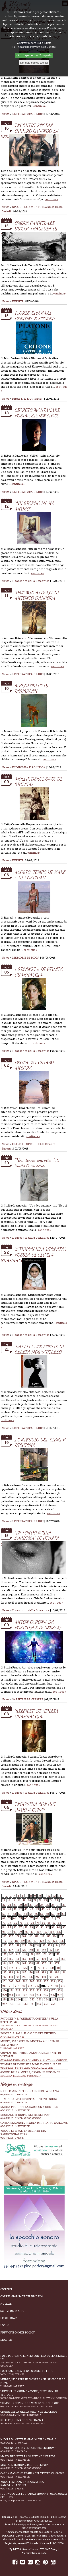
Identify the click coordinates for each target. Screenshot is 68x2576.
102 (39, 1932)
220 (4, 1990)
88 (25, 1927)
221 (11, 1990)
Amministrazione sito (34, 2553)
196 (31, 1977)
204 (25, 1981)
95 (63, 1927)
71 (53, 1918)
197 (37, 1977)
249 (19, 2004)
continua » (39, 106)
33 (36, 1904)
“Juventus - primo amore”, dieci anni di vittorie (34, 2395)
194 (17, 1977)
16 (8, 1900)
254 (53, 2004)
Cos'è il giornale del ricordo (21, 2296)
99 (20, 1932)
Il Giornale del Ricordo (15, 2516)
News (5, 114)
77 (26, 1923)
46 (42, 1909)
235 (46, 1995)
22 (39, 1900)
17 (14, 1900)
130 (31, 1945)
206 (39, 1981)
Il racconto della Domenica (31, 581)
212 (17, 1986)
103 (46, 1932)
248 (12, 2004)
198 (44, 1977)
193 (11, 1977)
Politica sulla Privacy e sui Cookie (34, 47)
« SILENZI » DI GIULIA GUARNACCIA (39, 971)
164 (4, 1963)
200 (57, 1977)
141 (37, 1950)
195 (24, 1977)
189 (50, 1972)
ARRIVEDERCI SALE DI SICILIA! (38, 781)
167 (24, 1963)
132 (43, 1945)
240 (18, 1999)
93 (52, 1927)
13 (54, 1895)
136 (4, 1950)
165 (11, 1963)
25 (56, 1900)
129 (24, 1945)
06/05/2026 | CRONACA (13, 2102)
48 (54, 1909)
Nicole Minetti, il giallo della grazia (29, 2091)
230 (11, 1995)
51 (9, 1914)
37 (58, 1904)
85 (9, 1927)
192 (4, 1977)
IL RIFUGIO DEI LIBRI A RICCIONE (40, 1442)
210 (4, 1986)
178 (38, 1968)
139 (24, 1950)
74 (9, 1923)
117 (10, 1941)
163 (63, 1959)
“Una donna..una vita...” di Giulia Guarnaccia (37, 1162)
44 (31, 1909)
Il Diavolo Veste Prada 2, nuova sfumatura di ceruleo (34, 2497)
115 (61, 1936)
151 (44, 1954)
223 (25, 1990)
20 (29, 1900)
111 (36, 1936)
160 (44, 1959)
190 (57, 1972)
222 (18, 1990)
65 (20, 1918)
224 (32, 1990)
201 (4, 1981)
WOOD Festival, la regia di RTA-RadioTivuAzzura (23, 2132)
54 (25, 1914)
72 (58, 1918)
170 (44, 1963)
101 (32, 1932)
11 (44, 1895)
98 (14, 1932)
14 (59, 1895)
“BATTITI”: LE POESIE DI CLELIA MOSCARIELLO (39, 1349)
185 (24, 1972)
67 (31, 1918)
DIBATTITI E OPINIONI (28, 398)
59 (52, 1914)
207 (46, 1981)
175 (18, 1968)
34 (41, 1904)
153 (57, 1954)
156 (18, 1959)
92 (47, 1927)
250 (26, 2004)
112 (42, 1936)
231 (18, 1995)
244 (46, 1999)
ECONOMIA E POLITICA (28, 767)
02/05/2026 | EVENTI (12, 2137)
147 (18, 1954)
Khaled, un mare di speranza (34, 2421)
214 (30, 1986)
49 (59, 1909)
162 (57, 1959)
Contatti (7, 2289)
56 (36, 1914)
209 (59, 1981)
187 (37, 1972)
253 (46, 2004)
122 (42, 1941)
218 (57, 1986)
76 (20, 1923)
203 (18, 1981)
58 (47, 1914)
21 (34, 1900)
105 (59, 1932)
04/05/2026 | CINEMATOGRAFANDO (21, 2118)
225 (39, 1990)
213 (24, 1986)
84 (3, 1927)
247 (4, 2004)
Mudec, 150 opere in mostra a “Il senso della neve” (34, 2383)
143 (50, 1950)
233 (32, 1995)
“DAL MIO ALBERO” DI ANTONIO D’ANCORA (37, 595)
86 (14, 1927)
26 (61, 1900)
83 (59, 1923)
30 (20, 1904)
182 (4, 1972)
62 (3, 1918)
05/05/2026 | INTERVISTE (15, 2110)
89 (31, 1927)
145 (4, 1954)
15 (3, 1900)
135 (63, 1945)
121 (35, 1941)
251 (33, 2004)
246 (60, 1999)
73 (3, 1923)
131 (37, 1945)
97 (9, 1932)
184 (17, 1972)
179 (45, 1968)
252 (39, 2004)
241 (25, 1999)
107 (11, 1936)
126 (4, 1945)
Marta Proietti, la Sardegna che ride (29, 2107)
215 (37, 1986)
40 (9, 1909)
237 (59, 1995)
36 (52, 1904)
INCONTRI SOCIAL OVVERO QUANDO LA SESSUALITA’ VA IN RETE (30, 130)
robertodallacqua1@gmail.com (20, 2524)
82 (54, 1923)
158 (31, 1959)
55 (30, 1914)
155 (11, 1959)
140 (31, 1950)
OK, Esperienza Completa (33, 55)
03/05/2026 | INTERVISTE (15, 2126)
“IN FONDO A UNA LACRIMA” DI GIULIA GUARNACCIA (30, 1538)
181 (58, 1968)
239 (11, 1999)
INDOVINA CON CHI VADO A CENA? (35, 1807)
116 (4, 1941)
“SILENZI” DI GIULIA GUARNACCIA (36, 1713)
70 (47, 1918)
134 (56, 1945)
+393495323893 (42, 2520)
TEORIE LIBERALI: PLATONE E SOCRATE (35, 315)
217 (50, 1986)
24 (50, 1900)
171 (50, 1963)
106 (4, 1936)
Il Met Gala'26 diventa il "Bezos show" (29, 2099)
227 (52, 1990)
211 (11, 1986)
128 (18, 1945)
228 (59, 1990)
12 (49, 1895)
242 (32, 1999)
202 (11, 1981)
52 (14, 1914)
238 (4, 1999)
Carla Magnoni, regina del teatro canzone (34, 2122)
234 (38, 1995)
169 (37, 1963)
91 (42, 1927)
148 (25, 1954)
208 (53, 1981)
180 (52, 1968)
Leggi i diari (9, 2318)
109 (24, 1936)
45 (37, 1909)
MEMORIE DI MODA (26, 957)
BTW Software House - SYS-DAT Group (35, 2549)
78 (32, 1923)
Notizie (6, 2303)
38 (63, 1904)
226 (46, 1990)
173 (4, 1968)
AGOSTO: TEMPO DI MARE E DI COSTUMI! (40, 874)
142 (44, 1950)
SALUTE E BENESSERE (27, 1699)
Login (4, 2325)
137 (11, 1950)
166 (18, 1963)
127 (11, 1945)
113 (48, 1936)
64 (14, 1918)
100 (26, 1932)
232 (25, 1995)
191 (63, 1972)
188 (44, 1972)
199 (50, 1977)
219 (63, 1986)
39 (3, 1909)
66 (25, 1918)
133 (50, 1945)
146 (11, 1954)
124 (55, 1941)
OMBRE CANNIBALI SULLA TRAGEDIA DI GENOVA (29, 228)
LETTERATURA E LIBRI (28, 114)
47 (48, 1909)
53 (19, 1914)
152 (51, 1954)
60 (58, 1914)
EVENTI (17, 301)
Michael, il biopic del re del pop (25, 2115)
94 (58, 1927)
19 (24, 1900)
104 (52, 1932)
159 (37, 1959)
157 (24, 1959)
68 (36, 1918)
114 (55, 1936)
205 (32, 1981)
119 (23, 1941)
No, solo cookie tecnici (34, 62)
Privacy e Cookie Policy (17, 2332)
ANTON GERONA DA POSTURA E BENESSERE (38, 1624)
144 (57, 1950)
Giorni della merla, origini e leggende (34, 2073)
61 (63, 1914)
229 (4, 1995)
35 (47, 1904)
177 (31, 1968)
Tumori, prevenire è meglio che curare (34, 2065)
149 (31, 1954)
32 (30, 1904)
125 (62, 1941)
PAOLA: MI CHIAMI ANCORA (34, 1065)
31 (25, 1904)
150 (38, 1954)
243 (39, 1999)
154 (4, 1959)
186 (31, 1972)
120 (29, 1941)
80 (43, 1923)
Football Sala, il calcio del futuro (34, 2034)
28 (9, 1904)
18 (19, 1900)
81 (49, 1923)
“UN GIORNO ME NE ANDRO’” (34, 506)
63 (9, 1918)
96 (3, 1932)
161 (50, 1959)
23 (45, 1900)
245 (53, 1999)
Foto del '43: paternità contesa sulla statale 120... (34, 2360)
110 (30, 1936)
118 (16, 1941)
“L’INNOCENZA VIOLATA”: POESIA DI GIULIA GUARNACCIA (33, 1254)
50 (3, 1914)
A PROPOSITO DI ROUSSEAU (32, 688)
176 (25, 1968)
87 (20, 1927)
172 (57, 1963)
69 (42, 1918)
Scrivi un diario (12, 2311)
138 (18, 1950)
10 (39, 1895)
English (6, 2339)
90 (36, 1927)
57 (41, 1914)
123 (48, 1941)
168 (31, 1963)
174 (11, 1968)
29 (14, 1904)
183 (11, 1972)
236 (52, 1995)
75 (15, 1923)
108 (18, 1936)
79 (38, 1923)
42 (20, 1909)
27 (3, 1904)
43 (25, 1909)
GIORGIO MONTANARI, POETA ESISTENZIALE (37, 412)
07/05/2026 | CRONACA (13, 2094)
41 (14, 1909)
